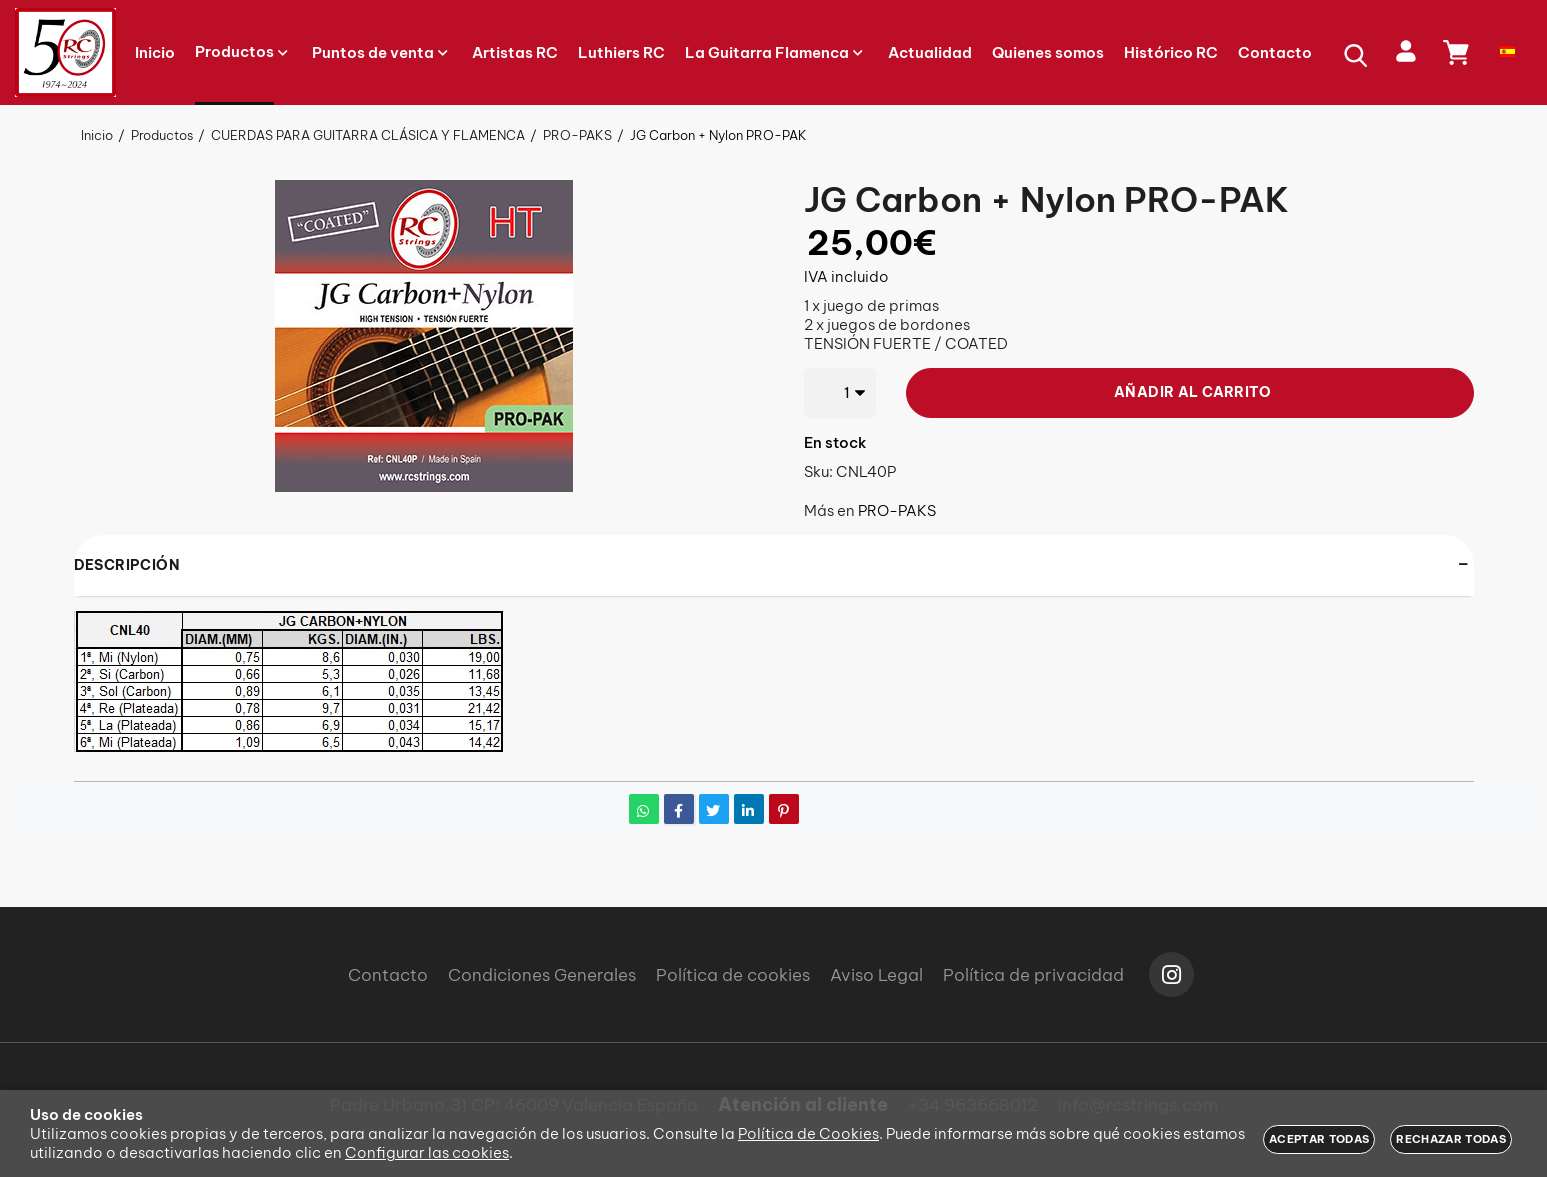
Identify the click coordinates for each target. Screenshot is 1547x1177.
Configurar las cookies (427, 1152)
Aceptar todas (1319, 1139)
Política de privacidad (1033, 975)
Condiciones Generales (542, 975)
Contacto (388, 975)
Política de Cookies (808, 1133)
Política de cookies (733, 975)
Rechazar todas (1451, 1139)
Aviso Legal (876, 975)
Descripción (127, 565)
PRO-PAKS (897, 510)
